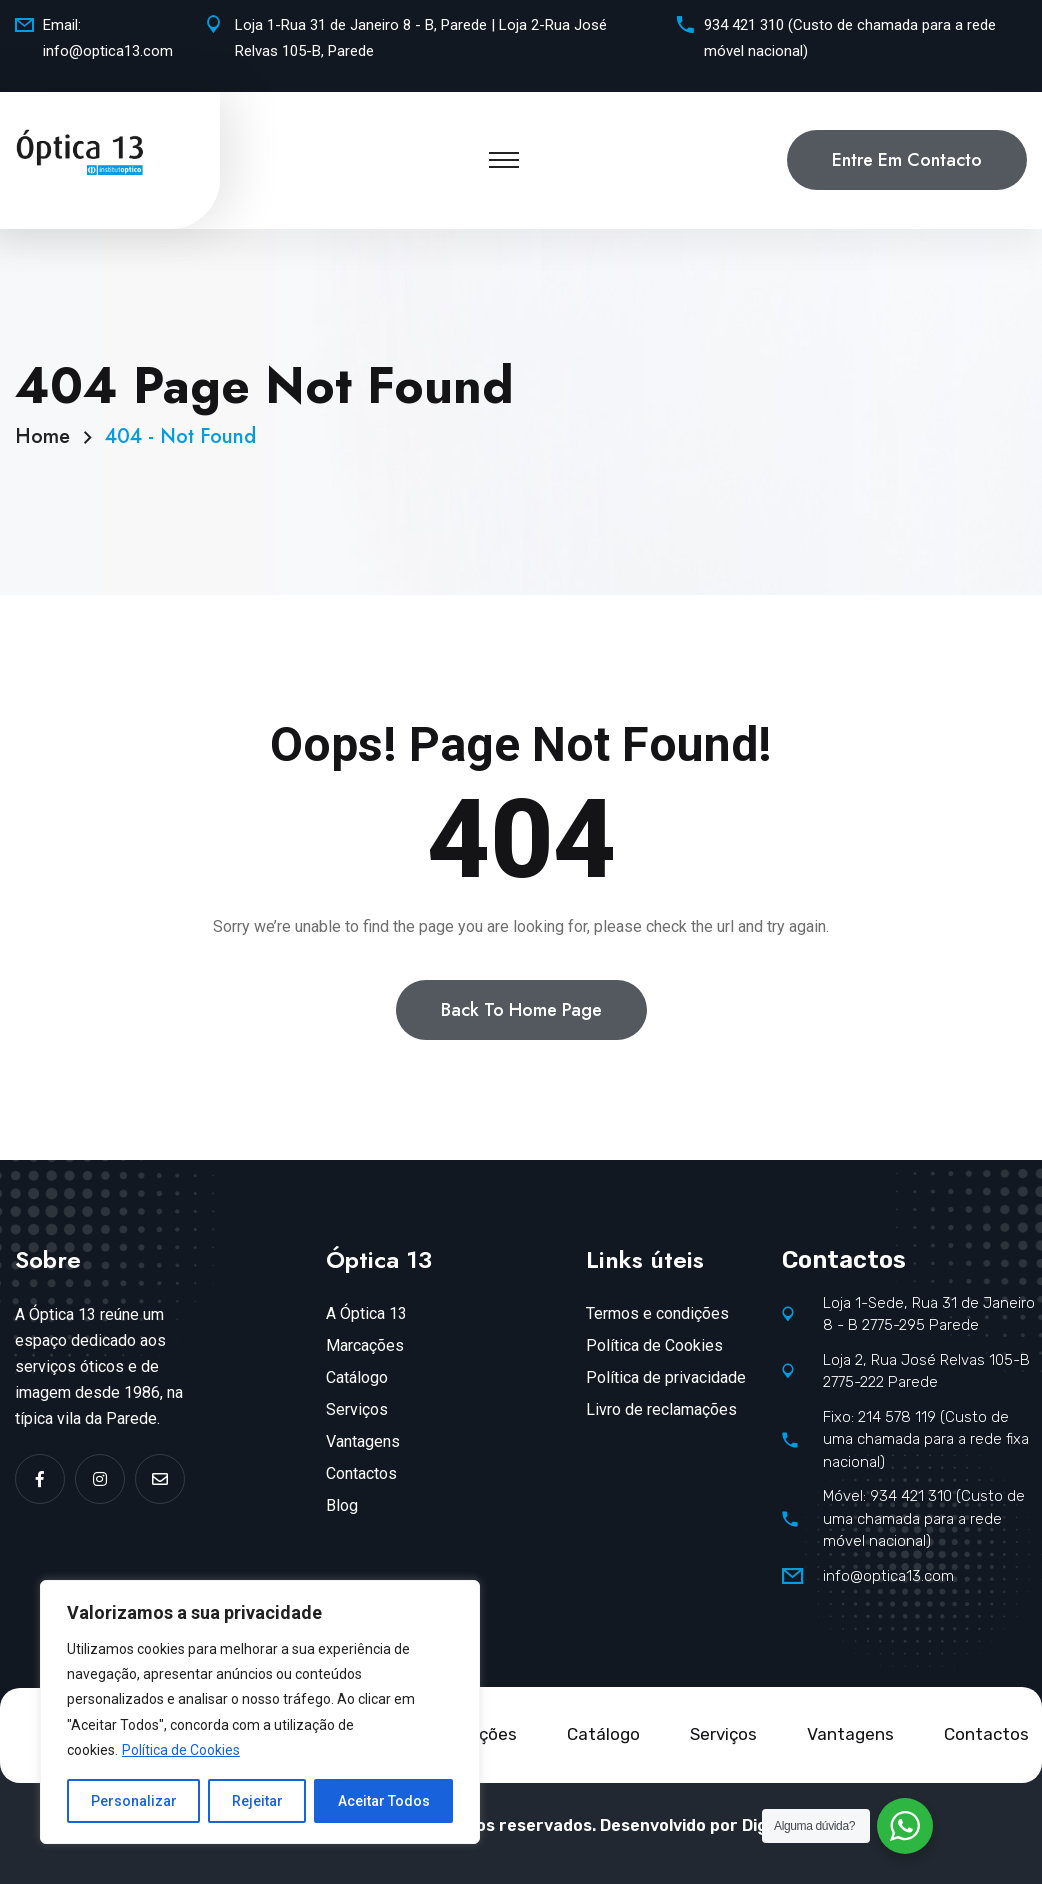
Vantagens (363, 1441)
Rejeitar (257, 1801)
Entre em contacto (907, 160)
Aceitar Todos (384, 1801)
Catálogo (357, 1377)
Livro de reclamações (661, 1409)
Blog (342, 1505)
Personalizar (134, 1801)
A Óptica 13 (366, 1313)
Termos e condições (657, 1313)
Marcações (365, 1345)
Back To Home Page (521, 1010)
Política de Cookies (181, 1750)
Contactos (361, 1473)
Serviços (357, 1409)
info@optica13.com (108, 51)
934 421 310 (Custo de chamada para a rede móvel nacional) (850, 38)
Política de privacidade (666, 1377)
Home (48, 436)
